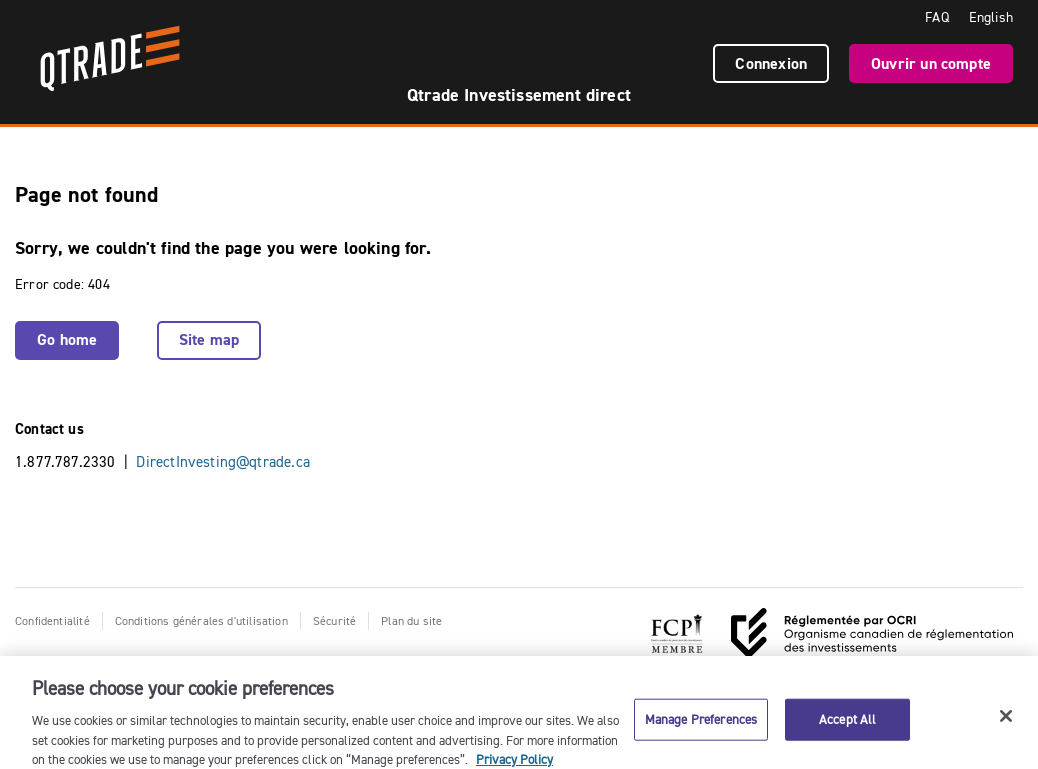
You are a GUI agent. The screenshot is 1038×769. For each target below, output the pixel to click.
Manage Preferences (701, 723)
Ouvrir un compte (931, 63)
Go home (67, 339)
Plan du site (411, 620)
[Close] (1006, 721)
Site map (209, 339)
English (991, 17)
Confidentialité (52, 620)
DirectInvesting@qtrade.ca (223, 461)
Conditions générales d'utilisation (201, 620)
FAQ (937, 17)
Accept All (847, 723)
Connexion (771, 63)
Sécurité (334, 620)
